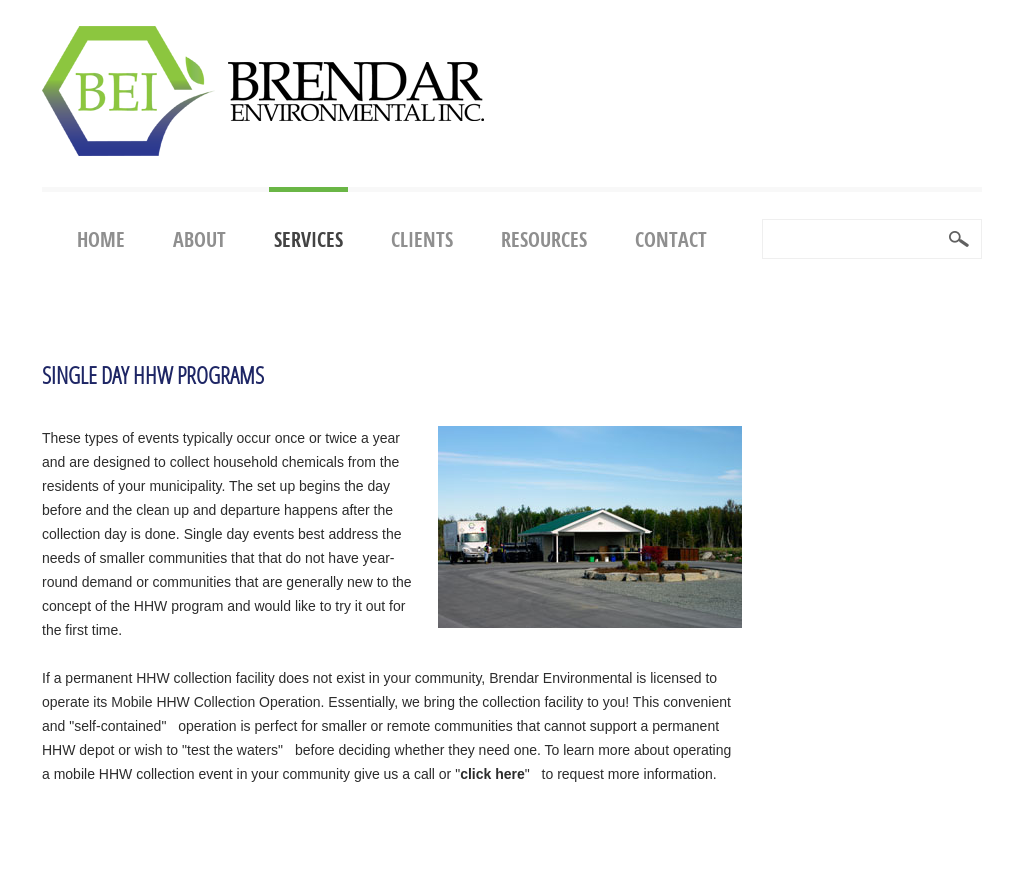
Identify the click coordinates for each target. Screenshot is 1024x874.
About (199, 239)
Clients (422, 239)
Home (101, 239)
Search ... (763, 220)
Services (308, 239)
